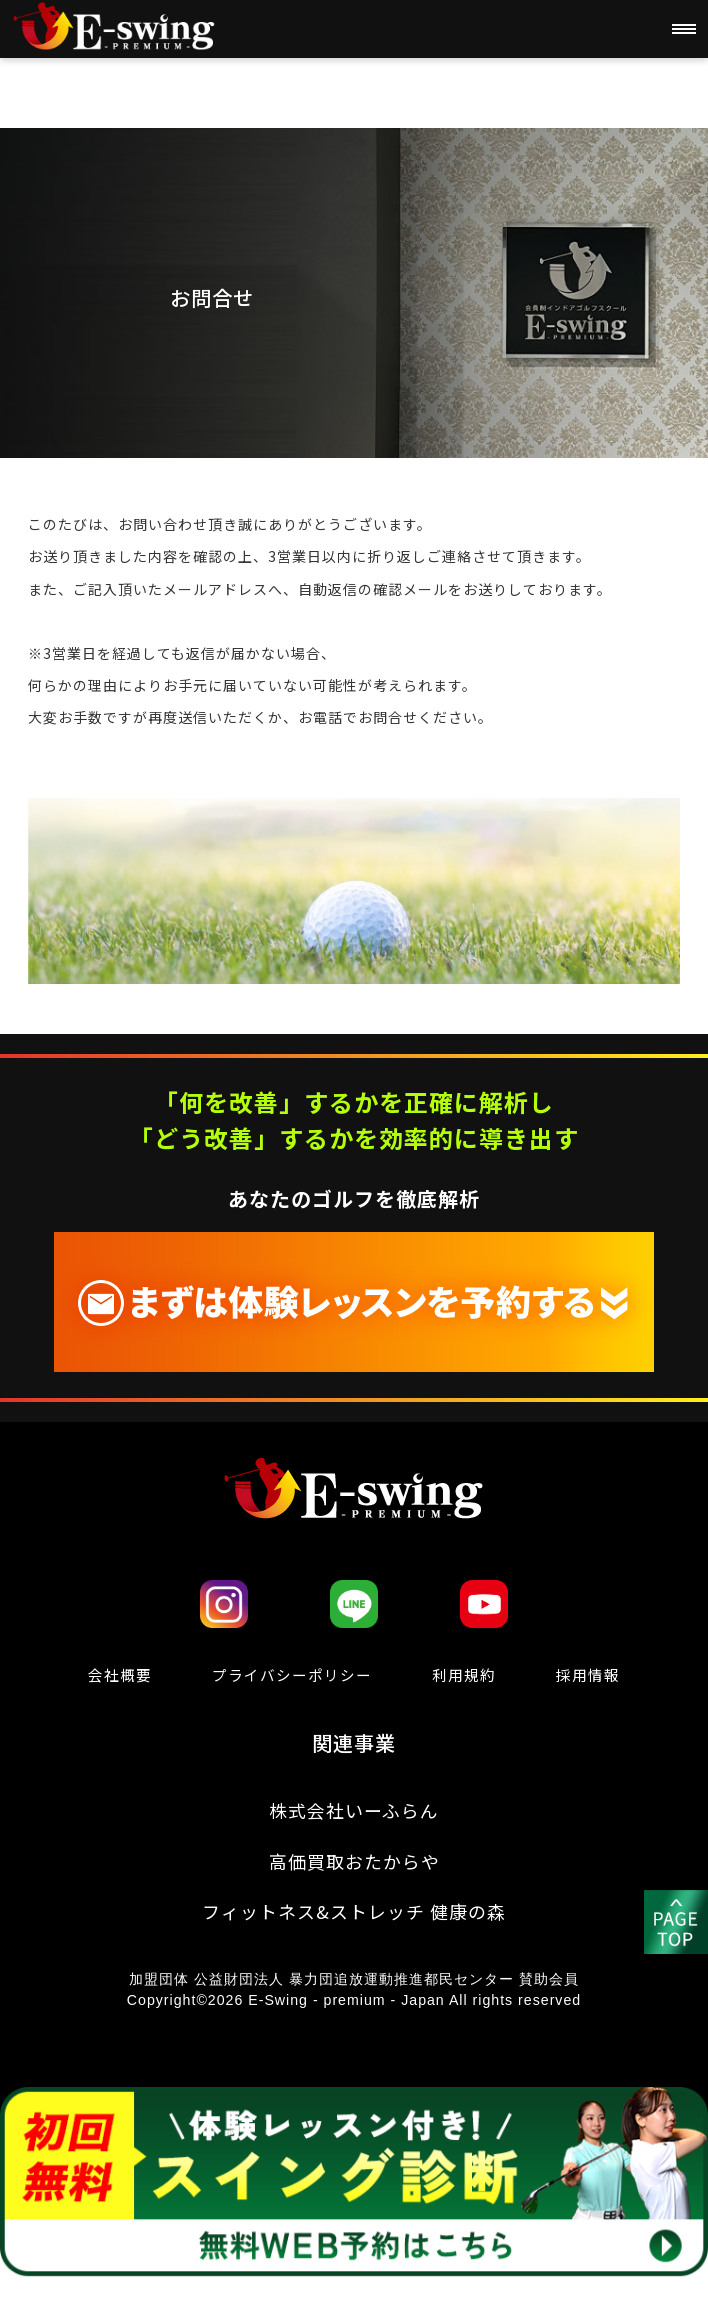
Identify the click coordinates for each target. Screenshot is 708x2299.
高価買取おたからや (354, 1868)
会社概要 (118, 1675)
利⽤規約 (467, 1675)
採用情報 (590, 1675)
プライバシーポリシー (292, 1675)
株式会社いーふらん (354, 1814)
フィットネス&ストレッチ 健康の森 (354, 1922)
